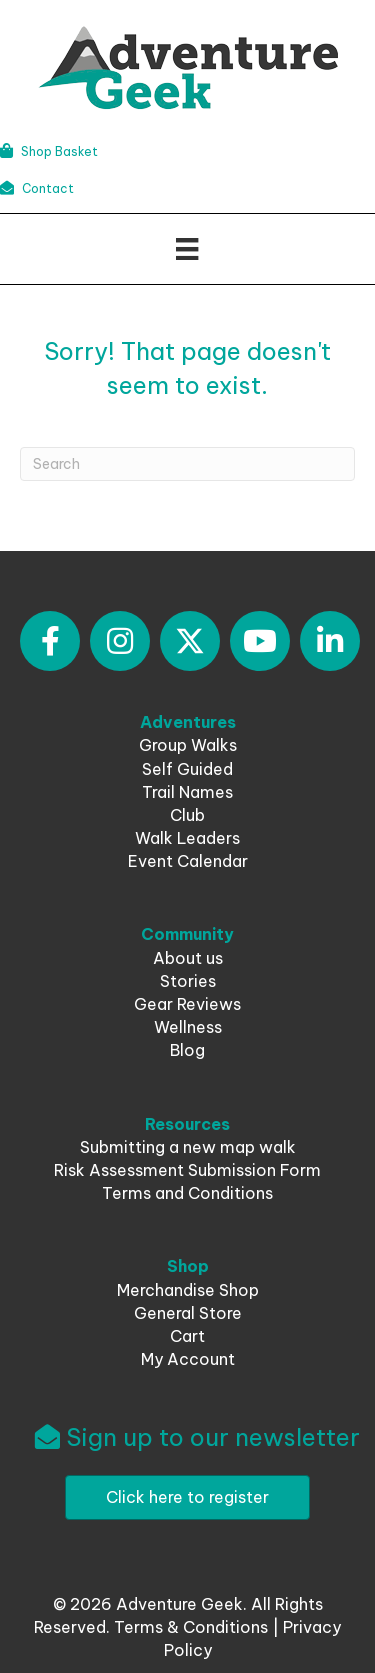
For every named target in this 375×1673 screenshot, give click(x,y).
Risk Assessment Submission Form (187, 1170)
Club (187, 815)
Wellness (188, 1027)
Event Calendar (188, 861)
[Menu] (187, 249)
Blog (187, 1050)
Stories (188, 981)
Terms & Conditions (191, 1627)
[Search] (187, 464)
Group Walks (188, 745)
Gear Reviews (187, 1004)
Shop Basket (49, 151)
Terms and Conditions (187, 1193)
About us (188, 958)
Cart (187, 1336)
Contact (37, 188)
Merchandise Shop (188, 1290)
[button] (50, 641)
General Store (188, 1313)
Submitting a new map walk (188, 1147)
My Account (188, 1359)
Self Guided (187, 769)
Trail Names (187, 792)
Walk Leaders (187, 838)
